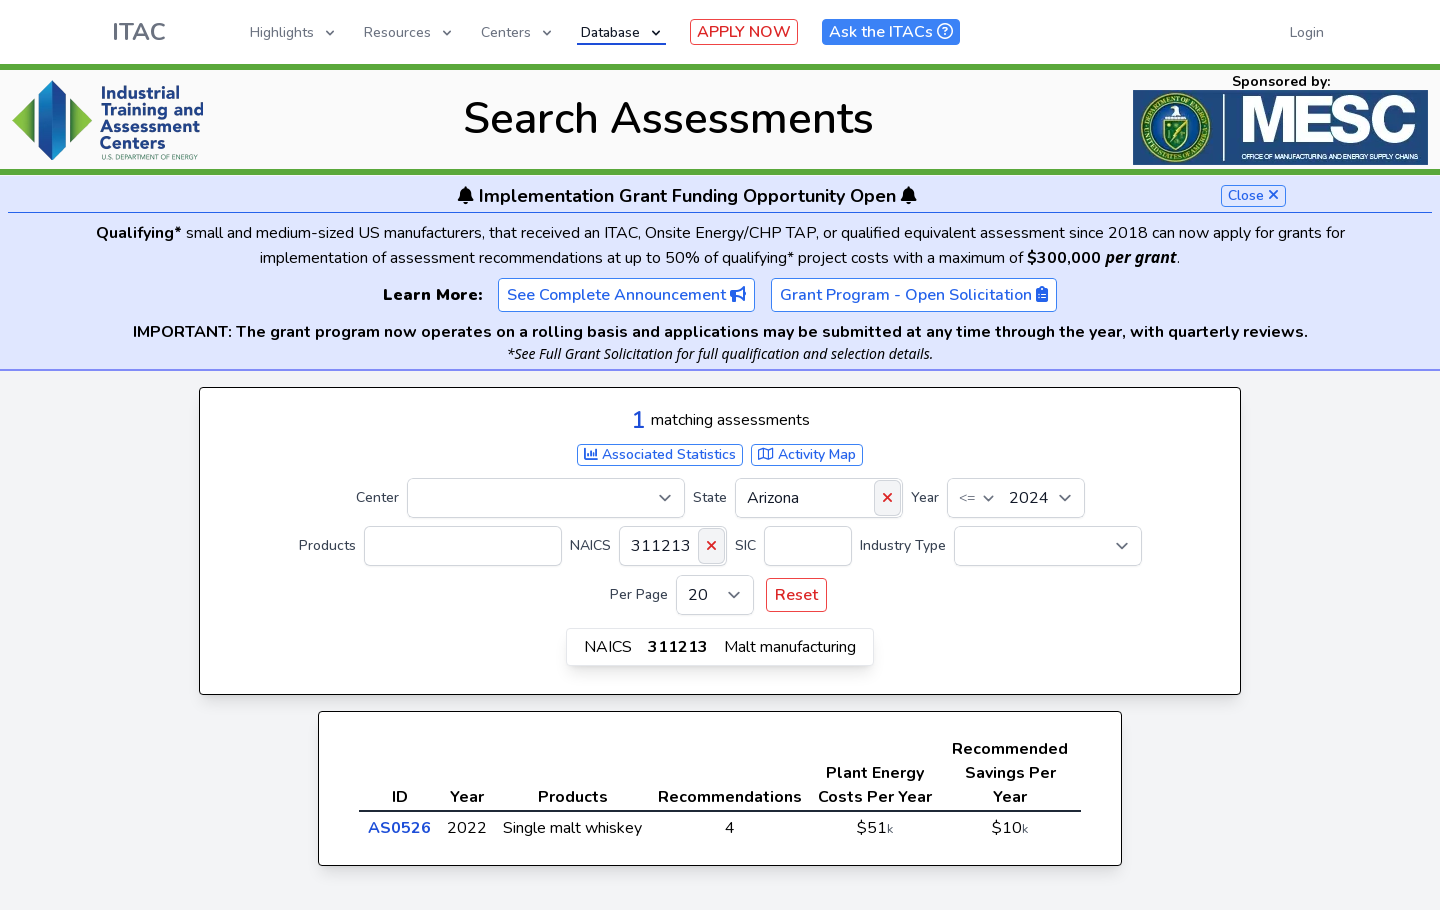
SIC (745, 545)
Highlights (294, 32)
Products (327, 545)
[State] (819, 498)
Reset (796, 595)
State (710, 497)
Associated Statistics (660, 454)
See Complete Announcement (626, 295)
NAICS (590, 545)
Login (1307, 32)
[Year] (1016, 498)
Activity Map (807, 454)
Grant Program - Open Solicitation (914, 295)
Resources (409, 32)
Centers (518, 32)
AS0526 (399, 828)
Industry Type (903, 545)
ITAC (139, 32)
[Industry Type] (1048, 546)
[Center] (546, 498)
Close (1253, 195)
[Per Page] (715, 595)
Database (622, 32)
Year (925, 497)
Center (377, 497)
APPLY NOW (744, 32)
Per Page (639, 594)
